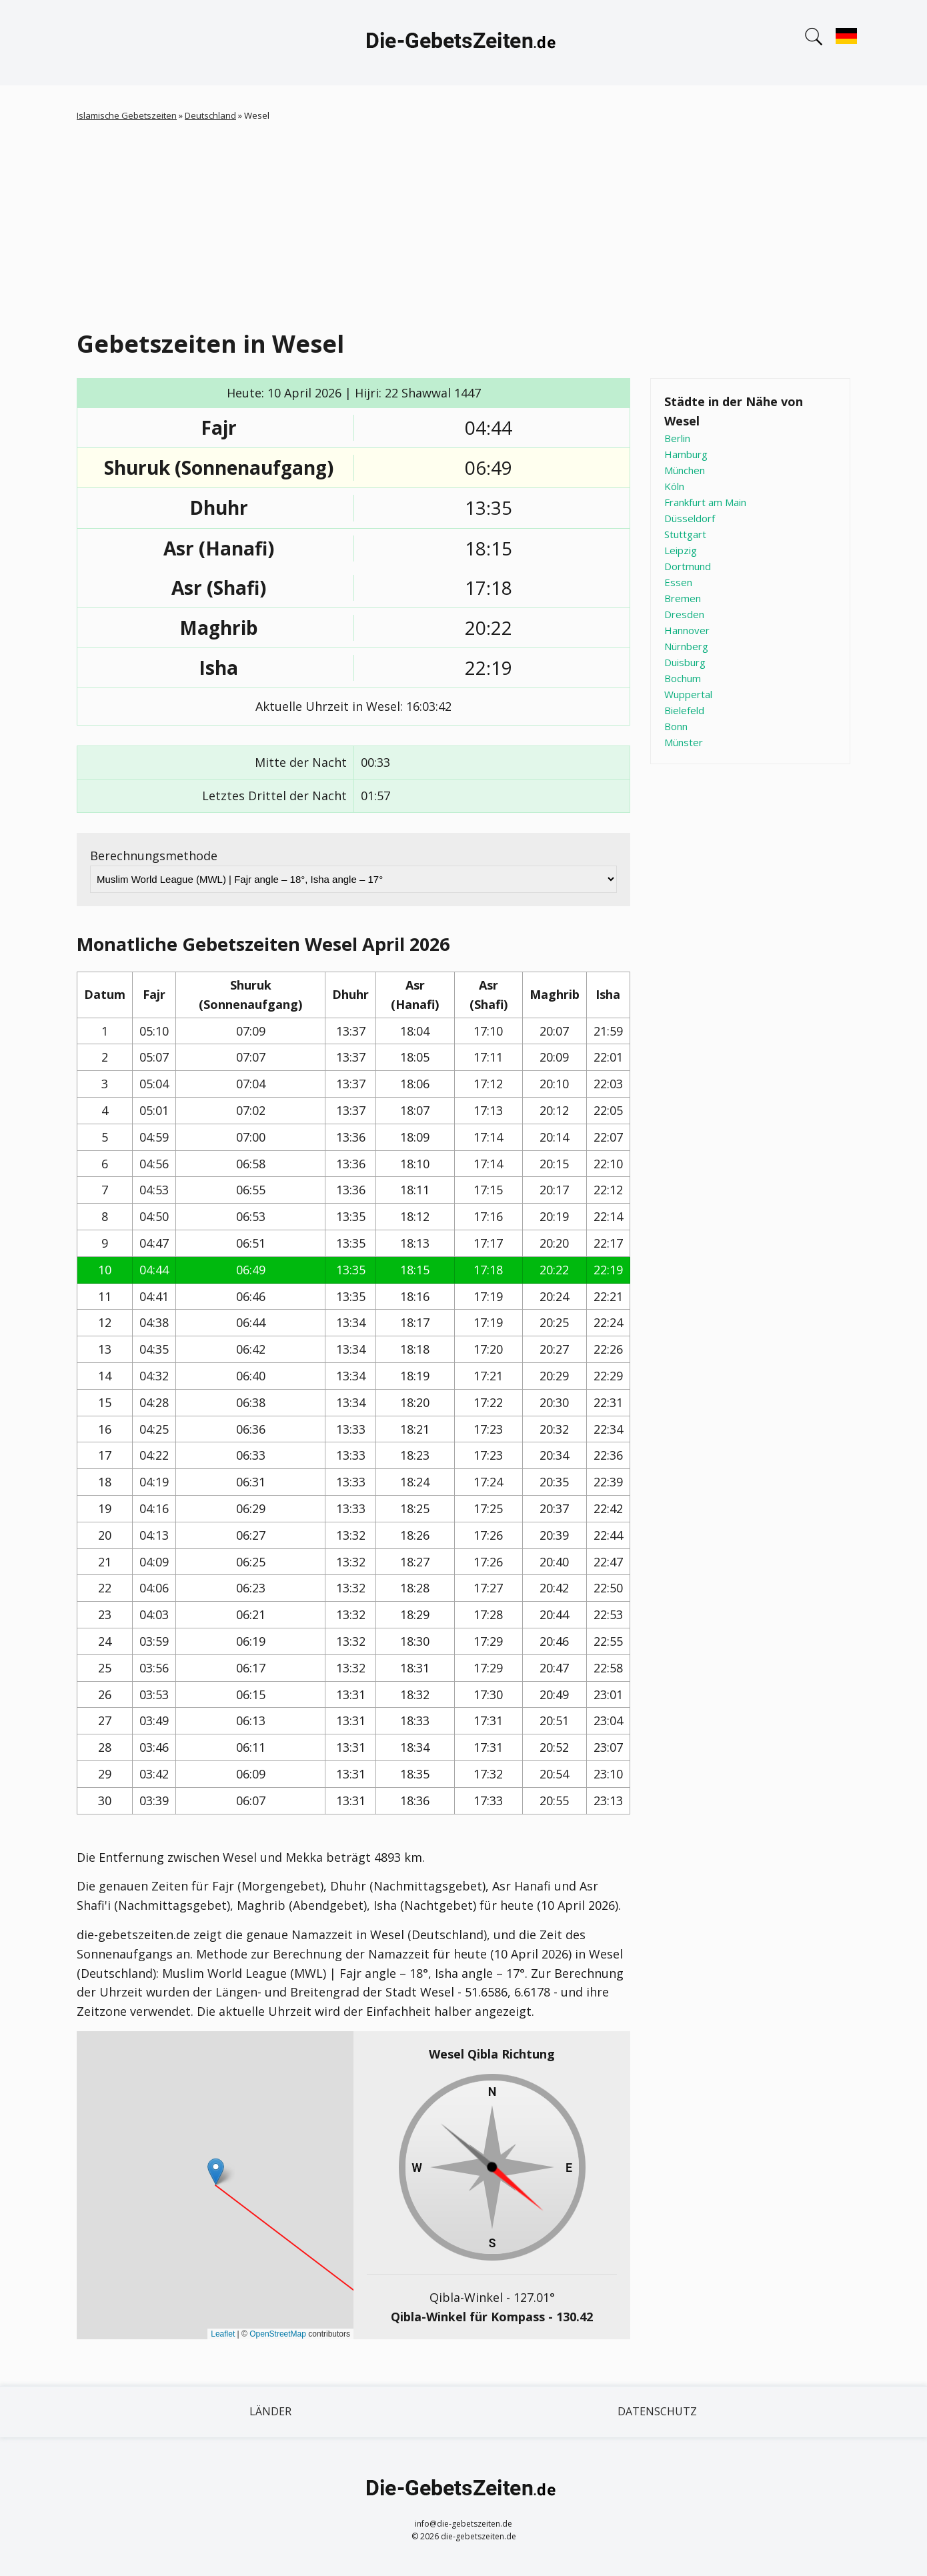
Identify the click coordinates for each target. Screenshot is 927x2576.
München (684, 470)
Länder (270, 2411)
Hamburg (686, 454)
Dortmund (687, 566)
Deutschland (210, 115)
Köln (674, 486)
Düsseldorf (689, 518)
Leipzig (680, 550)
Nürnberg (686, 646)
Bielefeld (684, 710)
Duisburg (685, 662)
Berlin (677, 438)
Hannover (687, 630)
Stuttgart (685, 534)
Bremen (682, 598)
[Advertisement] (477, 222)
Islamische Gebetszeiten (127, 115)
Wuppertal (688, 694)
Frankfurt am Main (705, 502)
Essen (678, 582)
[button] (215, 2171)
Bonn (676, 726)
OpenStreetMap (277, 2334)
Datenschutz (657, 2411)
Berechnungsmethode (153, 856)
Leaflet (223, 2334)
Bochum (682, 678)
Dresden (684, 614)
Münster (683, 742)
